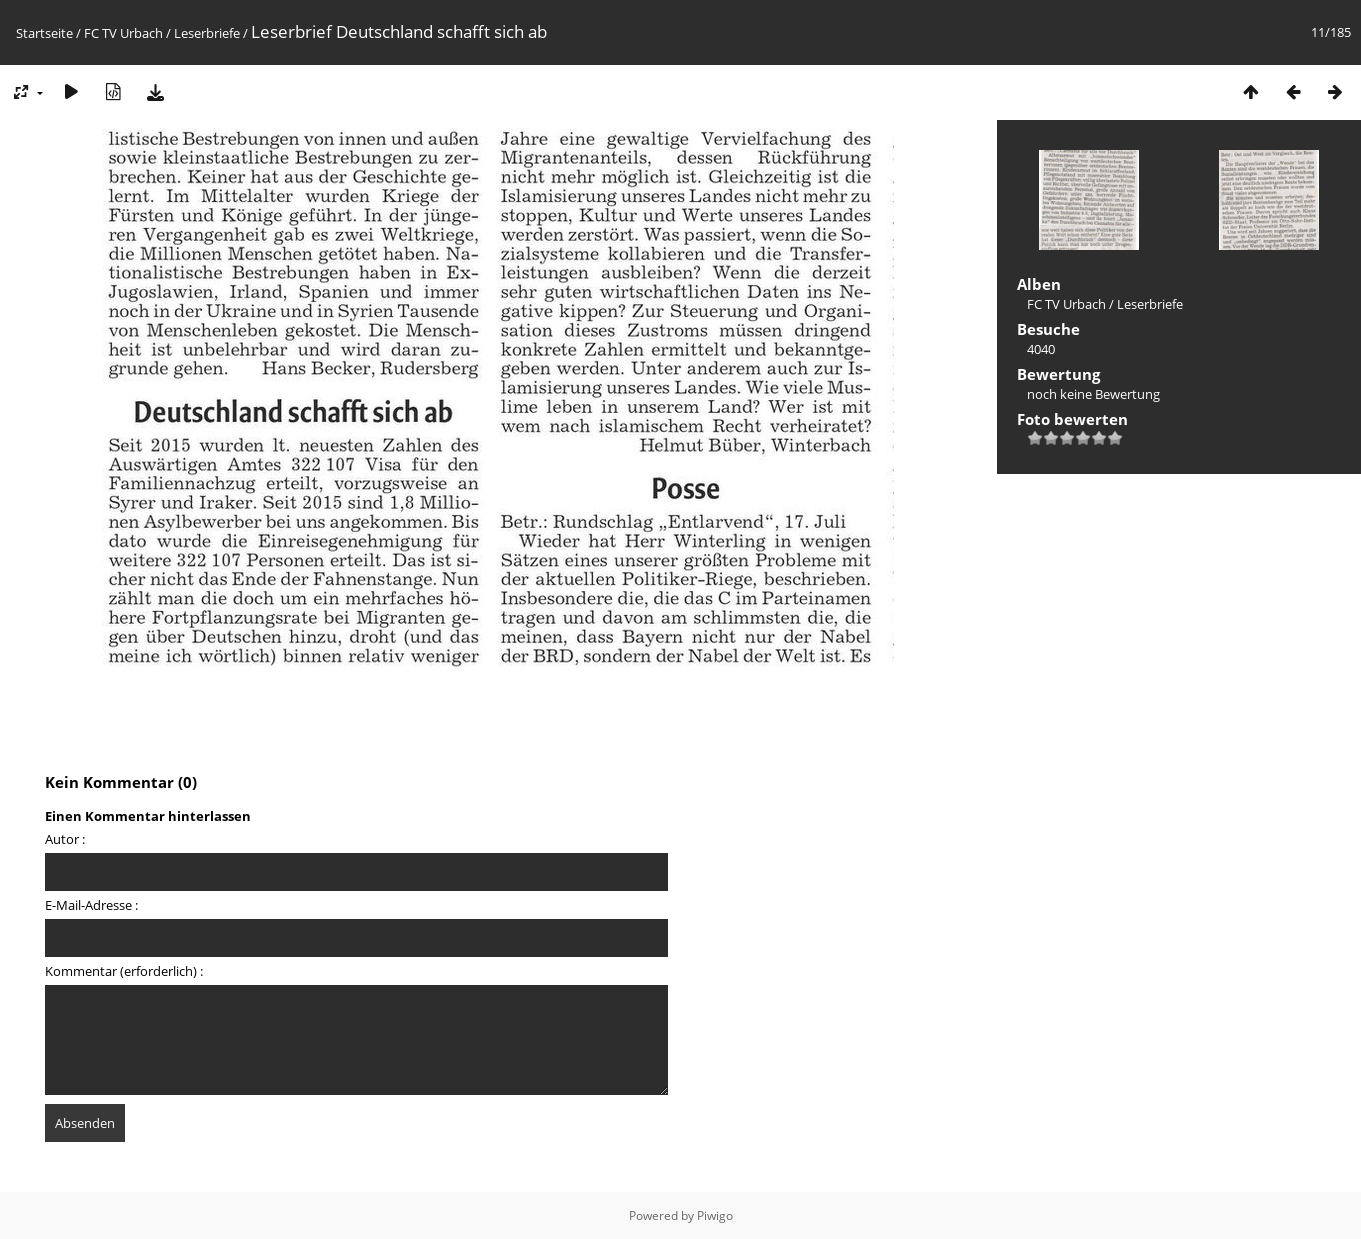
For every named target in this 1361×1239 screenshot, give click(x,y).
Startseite (44, 33)
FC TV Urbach (123, 33)
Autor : (65, 839)
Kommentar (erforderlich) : (124, 971)
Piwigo (715, 1215)
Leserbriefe (207, 33)
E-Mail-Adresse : (91, 905)
